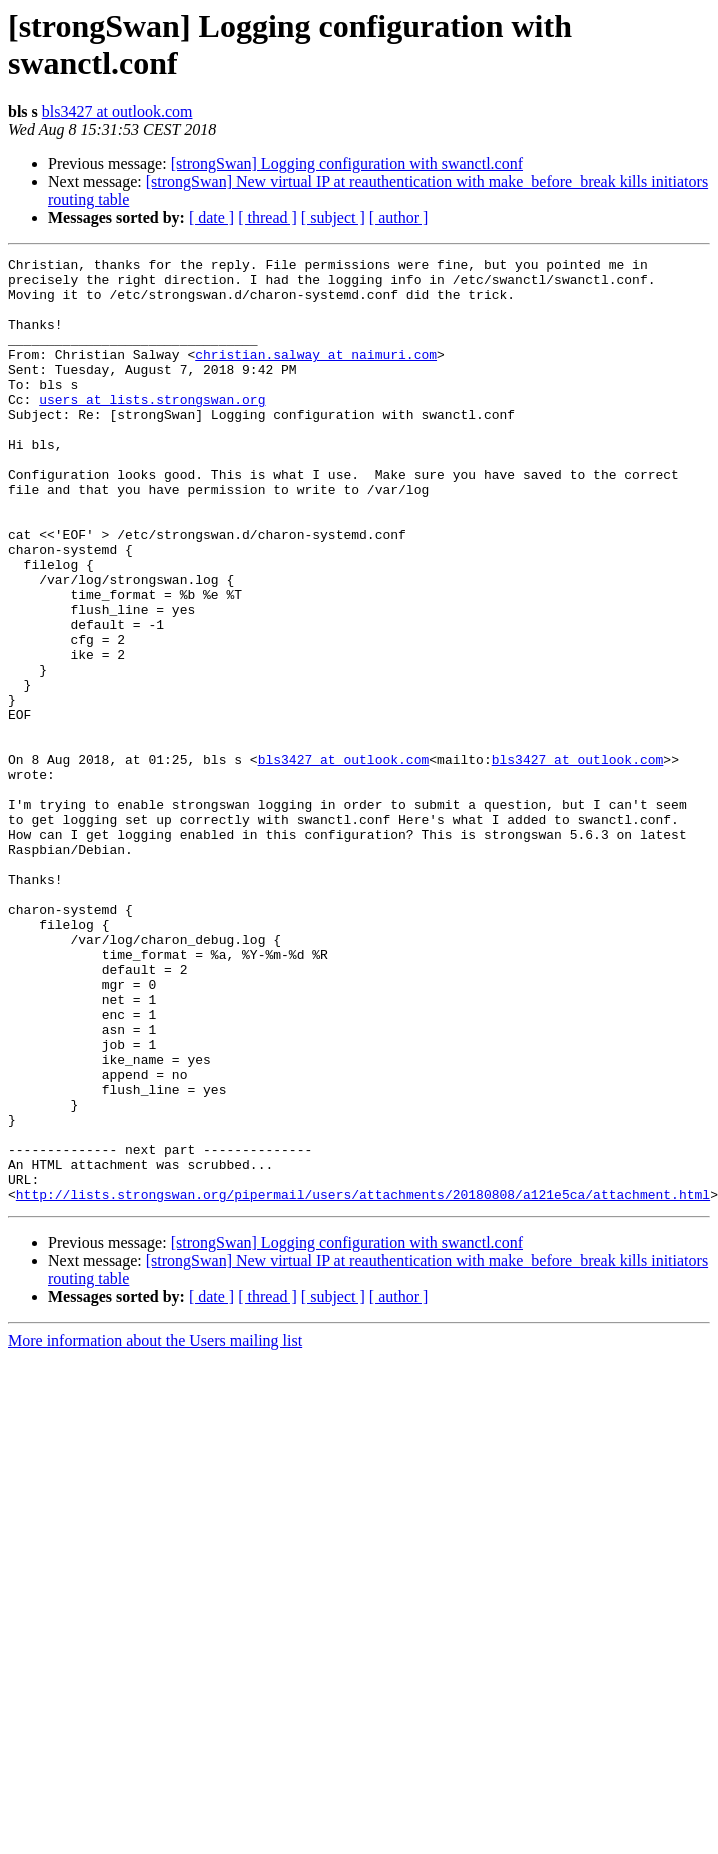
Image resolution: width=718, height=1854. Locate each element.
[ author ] (399, 217)
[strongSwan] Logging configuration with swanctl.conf (347, 163)
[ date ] (211, 217)
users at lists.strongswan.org (152, 429)
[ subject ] (333, 217)
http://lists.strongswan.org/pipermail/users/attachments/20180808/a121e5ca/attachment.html (363, 1383)
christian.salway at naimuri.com (316, 375)
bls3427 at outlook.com (117, 111)
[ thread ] (267, 217)
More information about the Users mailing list (155, 1529)
